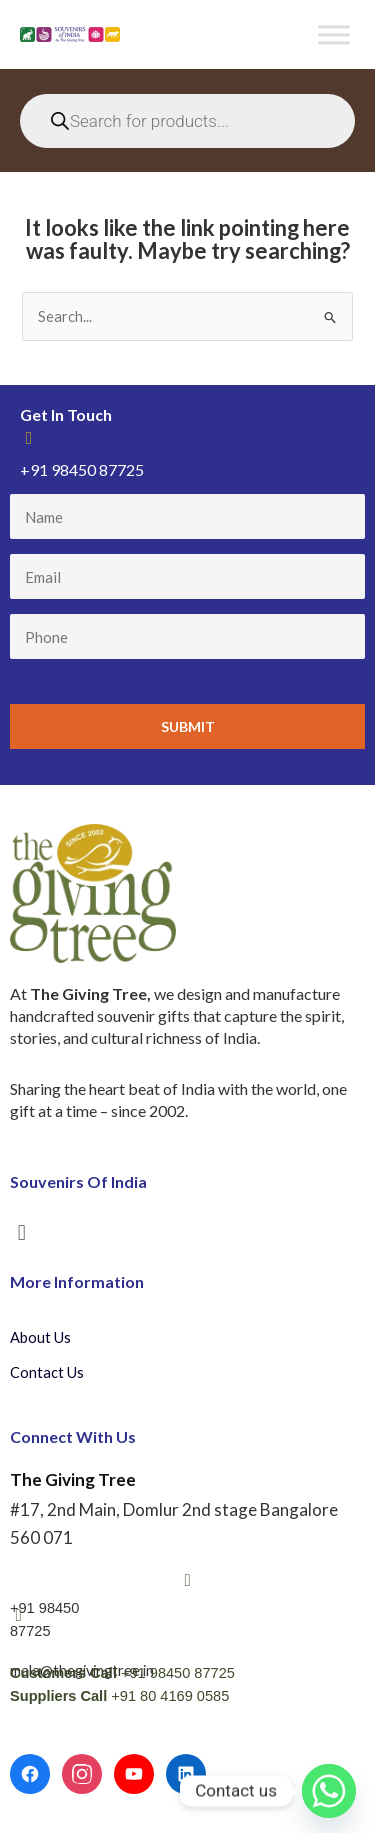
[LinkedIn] (186, 1774)
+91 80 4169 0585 (170, 1696)
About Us (40, 1337)
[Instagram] (82, 1774)
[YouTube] (134, 1774)
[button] (21, 1232)
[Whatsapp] (329, 1791)
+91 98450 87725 (178, 1673)
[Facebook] (30, 1774)
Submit (188, 726)
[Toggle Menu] (334, 34)
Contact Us (47, 1372)
